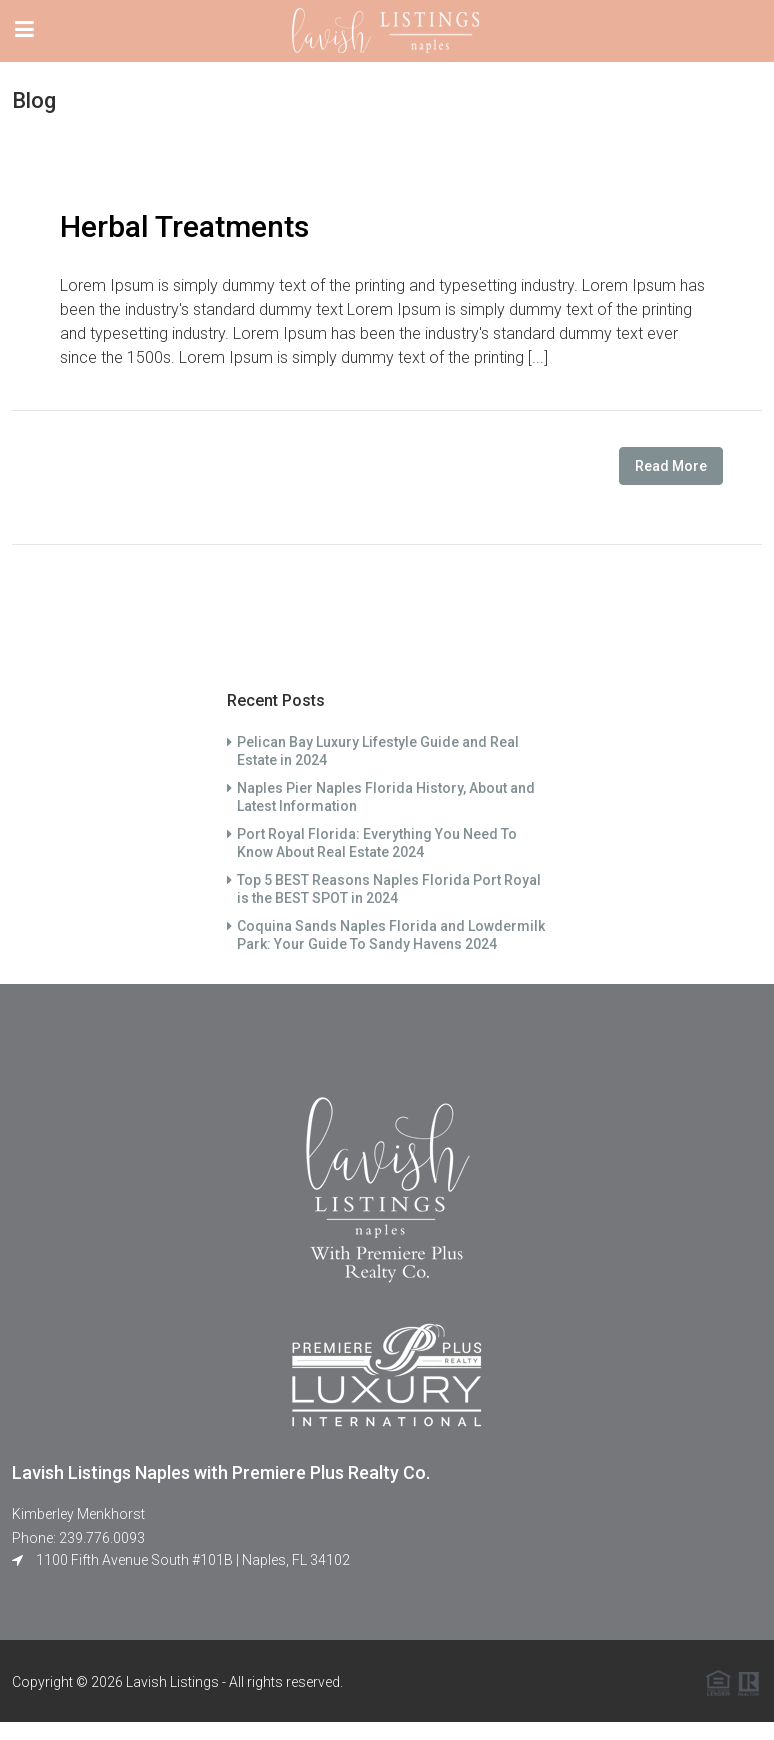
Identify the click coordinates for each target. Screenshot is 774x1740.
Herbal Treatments (184, 226)
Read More (671, 466)
